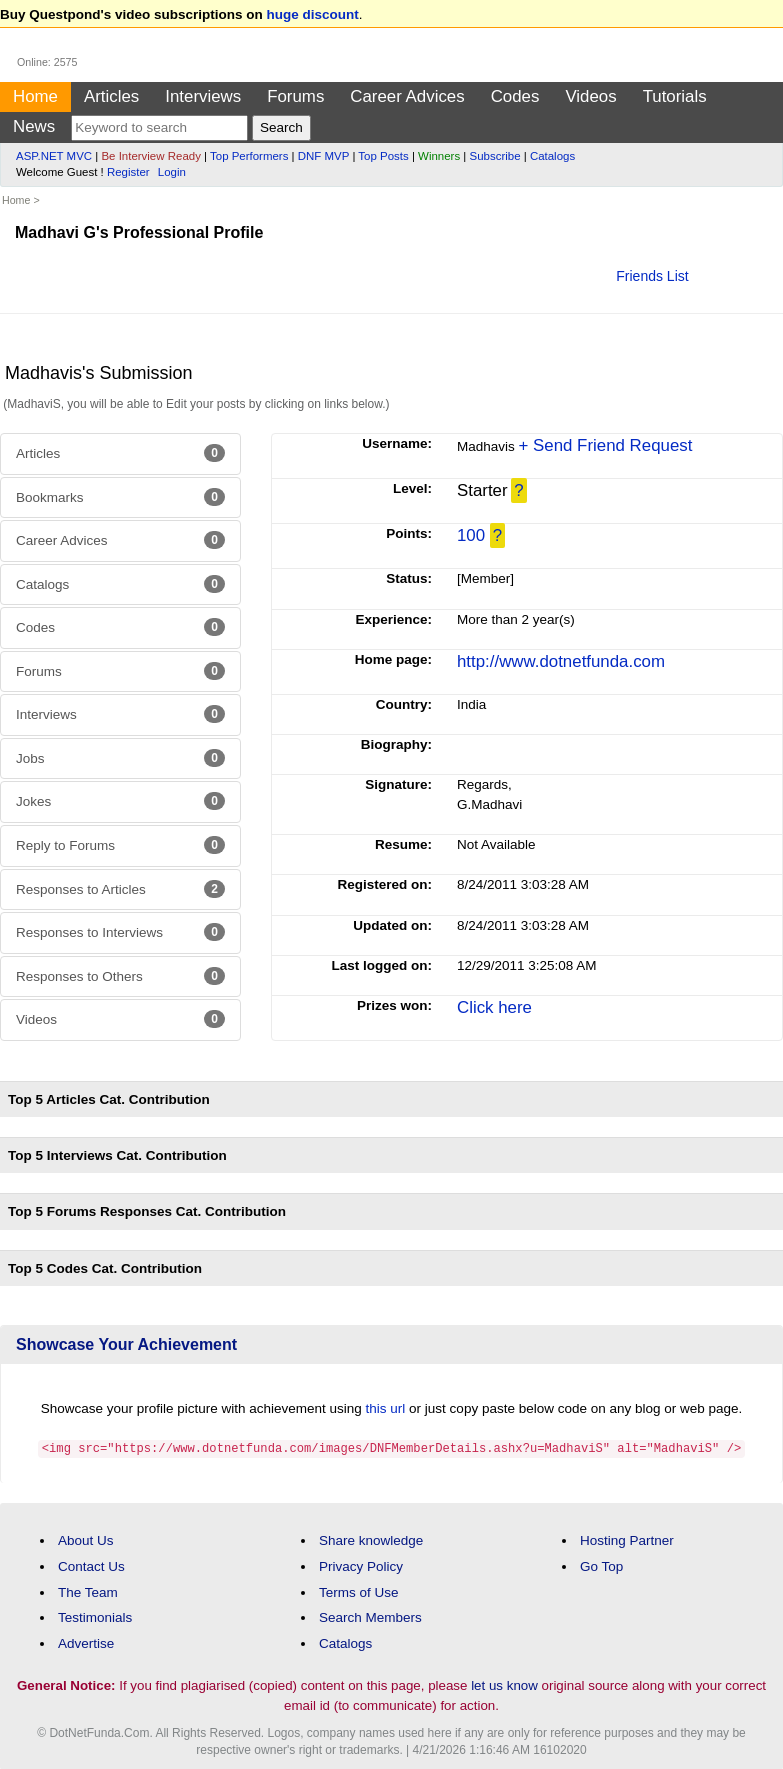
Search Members (370, 1616)
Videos (590, 96)
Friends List (652, 276)
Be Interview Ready (150, 156)
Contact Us (91, 1565)
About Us (86, 1539)
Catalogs (552, 156)
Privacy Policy (361, 1565)
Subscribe (495, 156)
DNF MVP (323, 156)
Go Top (601, 1565)
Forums (295, 96)
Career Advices (407, 96)
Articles (111, 96)
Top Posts (383, 156)
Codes (515, 96)
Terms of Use (359, 1590)
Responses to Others (120, 976)
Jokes (120, 801)
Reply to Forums (120, 845)
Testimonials (95, 1616)
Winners (439, 156)
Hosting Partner (627, 1539)
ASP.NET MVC (54, 156)
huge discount (313, 14)
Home (35, 96)
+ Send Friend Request (606, 445)
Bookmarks (120, 497)
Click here (494, 1007)
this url (386, 1408)
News (34, 126)
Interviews (203, 96)
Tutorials (675, 96)
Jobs (120, 758)
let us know (504, 1684)
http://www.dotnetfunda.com (561, 661)
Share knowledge (371, 1539)
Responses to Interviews (120, 932)
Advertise (86, 1642)
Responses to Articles (120, 889)
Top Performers (249, 156)
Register (128, 172)
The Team (88, 1590)
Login (172, 172)
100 (471, 535)
